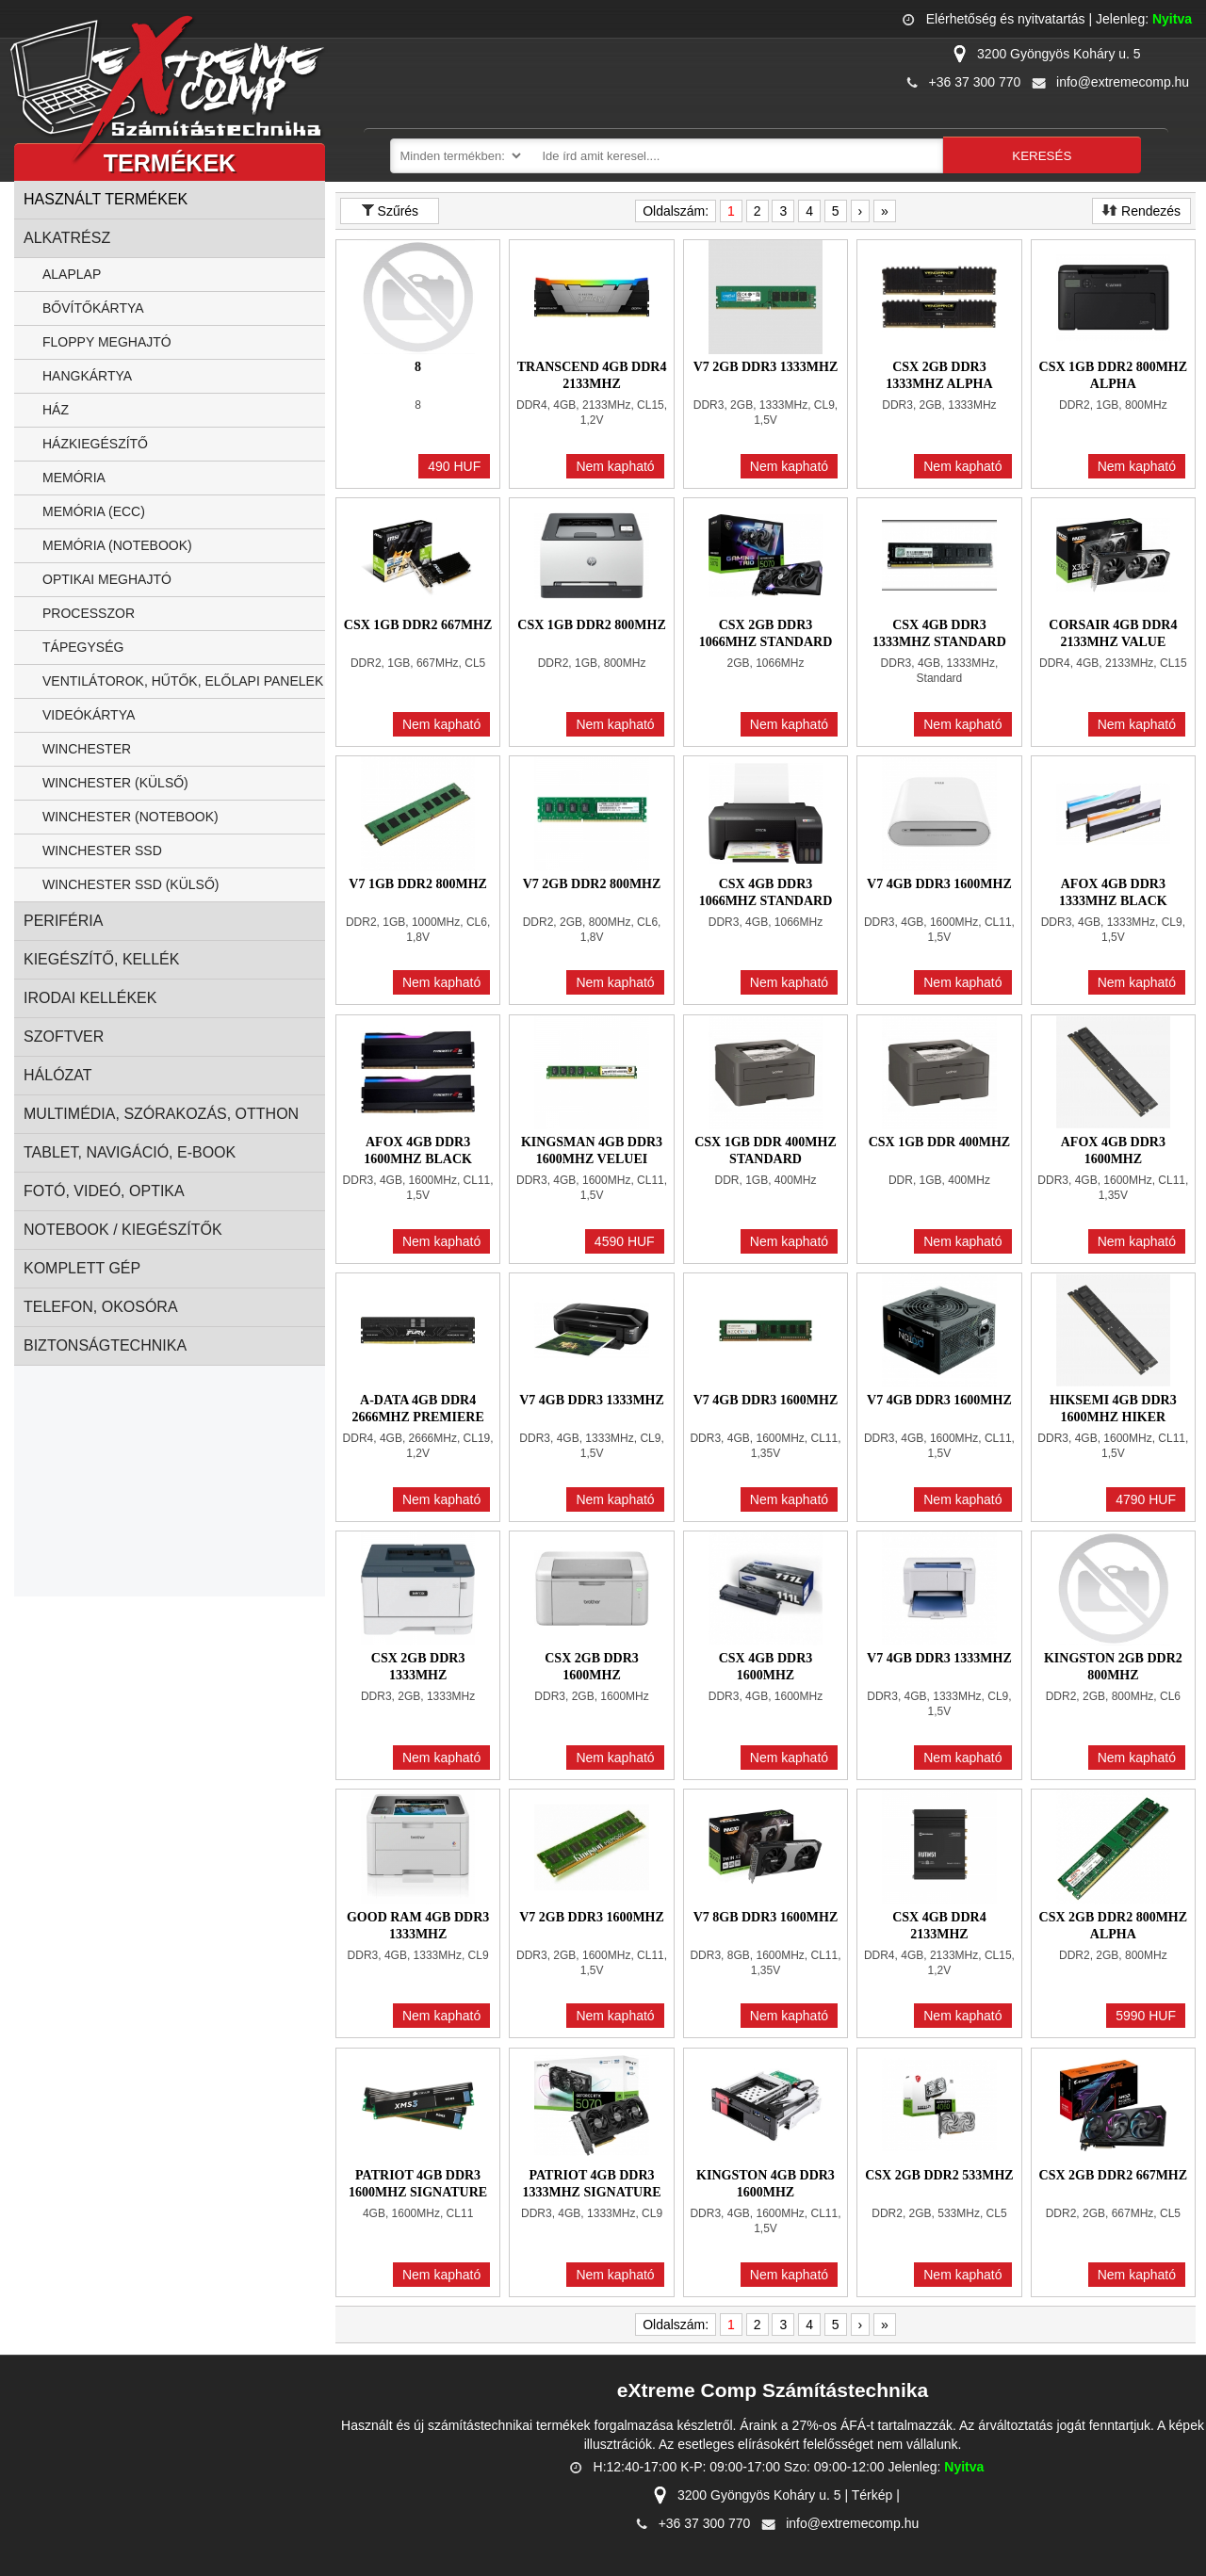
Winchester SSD (102, 850)
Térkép (872, 2495)
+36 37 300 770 (975, 81)
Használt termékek (105, 199)
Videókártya (88, 714)
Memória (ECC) (93, 511)
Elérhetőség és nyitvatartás (1005, 18)
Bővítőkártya (93, 308)
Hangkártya (87, 375)
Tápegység (82, 647)
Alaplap (71, 274)
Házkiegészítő (95, 443)
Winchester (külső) (115, 782)
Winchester (86, 748)
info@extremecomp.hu (1122, 81)
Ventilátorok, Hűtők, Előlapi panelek (182, 681)
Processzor (88, 613)
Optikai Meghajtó (106, 579)
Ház (55, 409)
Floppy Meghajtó (106, 341)
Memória (74, 477)
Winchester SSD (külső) (130, 884)
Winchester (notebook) (130, 816)
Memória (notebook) (117, 545)
